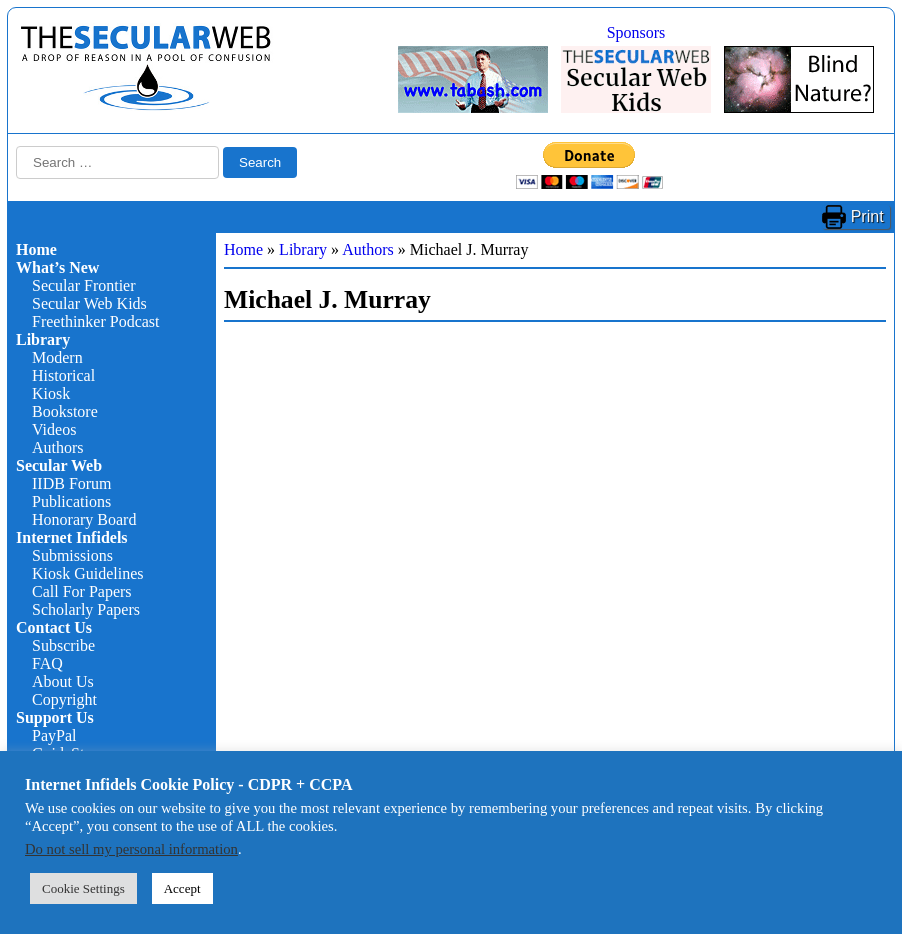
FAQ (47, 663)
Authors (58, 447)
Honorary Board (84, 519)
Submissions (72, 555)
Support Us (55, 717)
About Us (63, 681)
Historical (63, 375)
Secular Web (59, 465)
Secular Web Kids (89, 303)
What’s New (57, 267)
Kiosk (51, 393)
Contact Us (54, 627)
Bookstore (65, 411)
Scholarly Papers (86, 609)
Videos (54, 429)
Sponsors (636, 32)
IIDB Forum (72, 483)
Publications (71, 501)
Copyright (64, 699)
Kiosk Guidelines (88, 573)
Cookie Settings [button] (83, 888)
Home (36, 249)
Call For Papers (82, 591)
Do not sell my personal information (131, 849)
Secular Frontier (84, 285)
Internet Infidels (72, 537)
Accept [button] (182, 888)
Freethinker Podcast (96, 321)
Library (43, 339)
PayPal (54, 735)
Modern (57, 357)
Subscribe (63, 645)
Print (867, 216)
